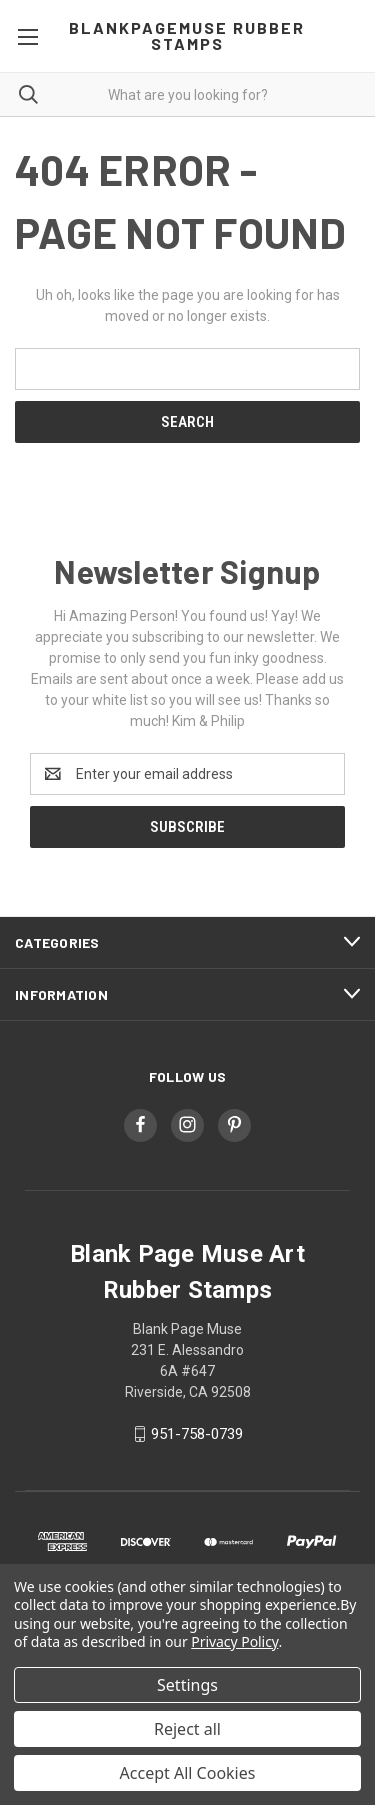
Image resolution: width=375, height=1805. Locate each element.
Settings (187, 1685)
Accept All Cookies (188, 1773)
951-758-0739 (197, 1434)
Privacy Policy (234, 1641)
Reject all (187, 1729)
